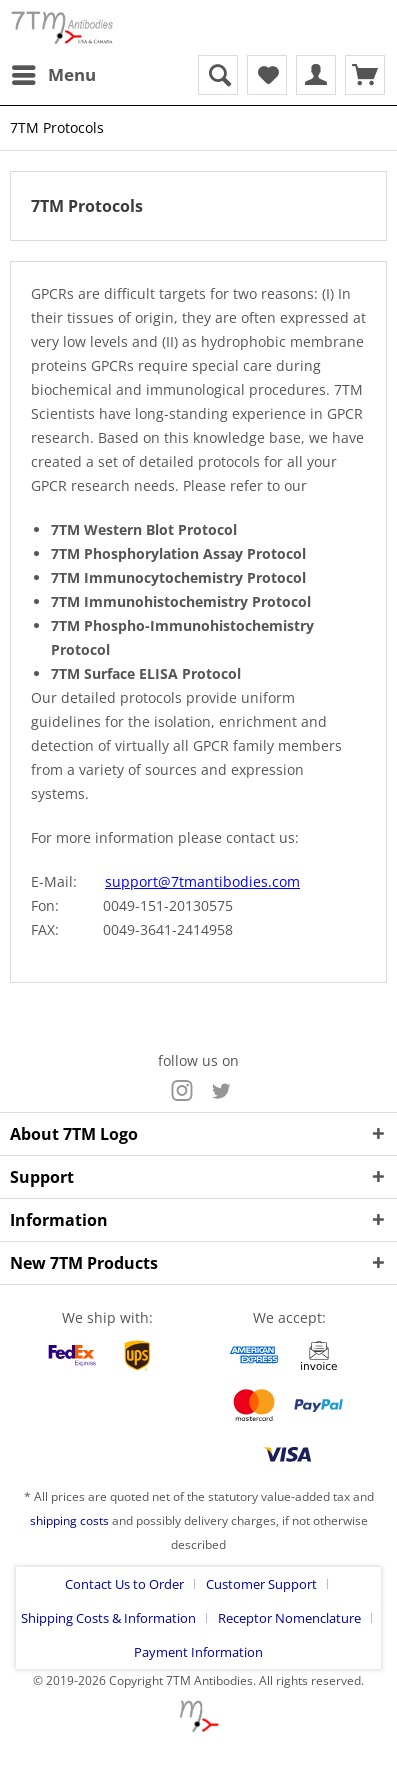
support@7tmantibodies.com (202, 881)
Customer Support (261, 1584)
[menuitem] (53, 75)
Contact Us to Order (124, 1584)
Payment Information (198, 1652)
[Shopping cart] (365, 75)
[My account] (316, 75)
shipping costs (69, 1520)
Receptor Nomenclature (289, 1618)
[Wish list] (267, 75)
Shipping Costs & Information (108, 1618)
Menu (54, 72)
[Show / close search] (218, 75)
